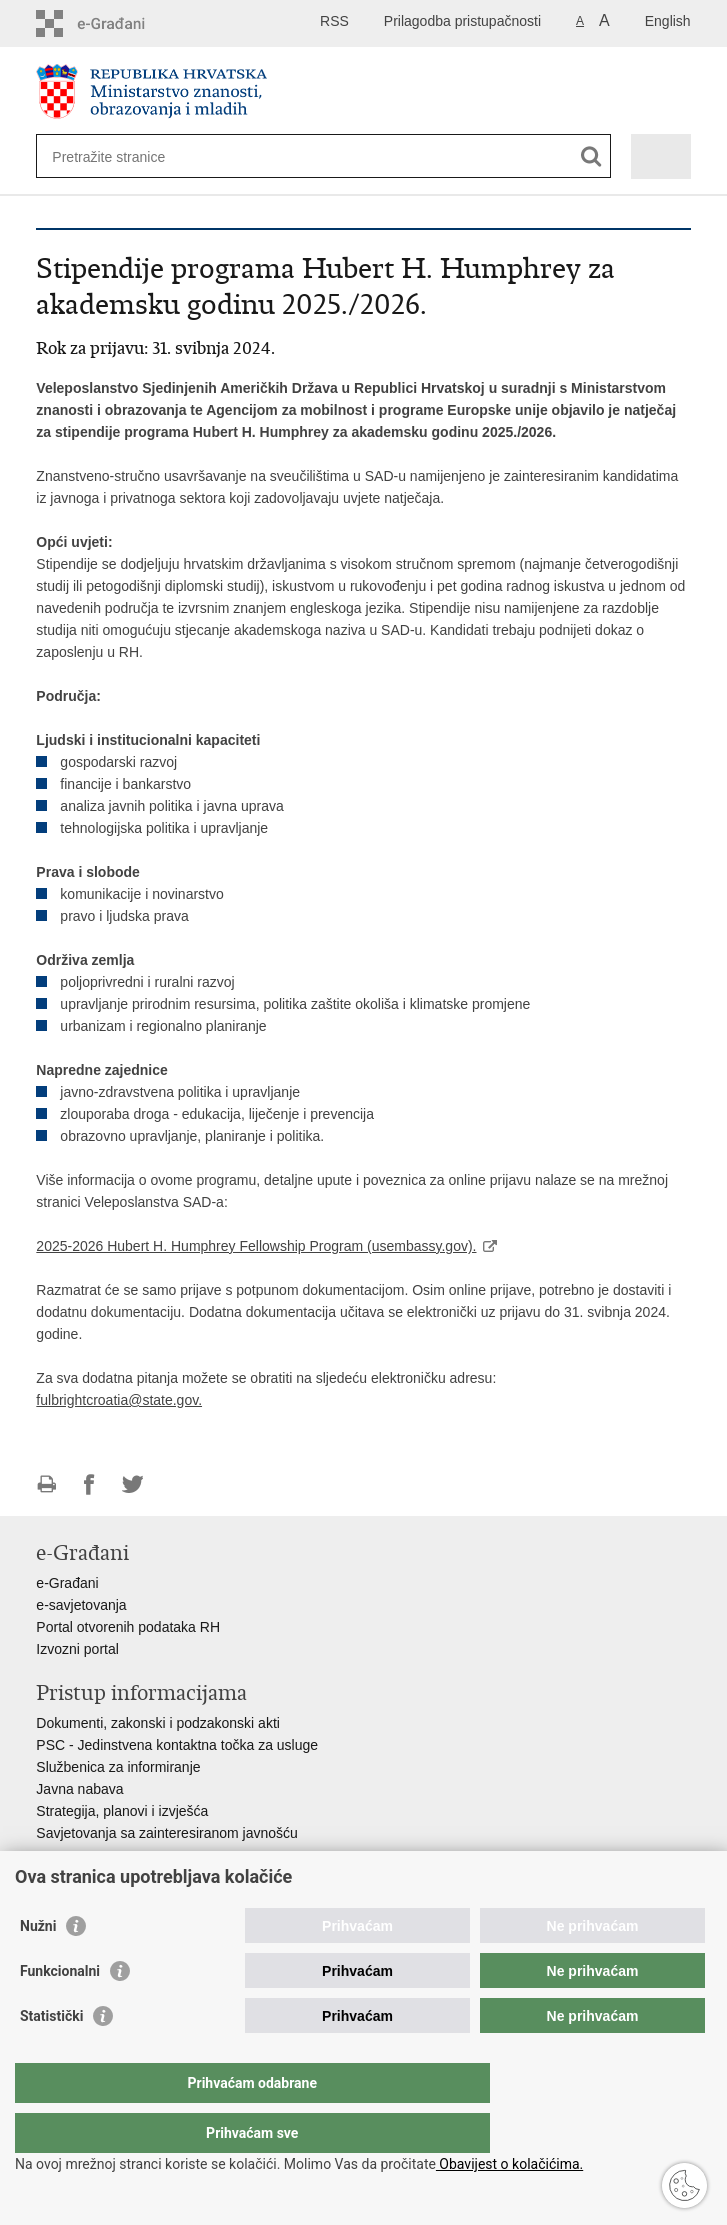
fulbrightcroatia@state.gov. (119, 1400)
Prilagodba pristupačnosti (462, 21)
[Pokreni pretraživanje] (591, 156)
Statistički (51, 2056)
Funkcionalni (60, 2011)
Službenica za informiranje (118, 1767)
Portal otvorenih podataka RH (128, 1627)
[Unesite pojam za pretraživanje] (124, 156)
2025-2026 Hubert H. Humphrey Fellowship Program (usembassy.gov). (256, 1246)
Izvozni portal (77, 1649)
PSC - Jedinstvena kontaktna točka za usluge (177, 1745)
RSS (334, 21)
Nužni (38, 1966)
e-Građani (67, 1583)
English (668, 21)
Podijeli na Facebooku (89, 1484)
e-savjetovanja (81, 1605)
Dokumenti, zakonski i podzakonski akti (158, 1723)
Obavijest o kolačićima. (509, 2164)
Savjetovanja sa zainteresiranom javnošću (166, 1833)
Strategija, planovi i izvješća (122, 1811)
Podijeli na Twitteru (132, 1484)
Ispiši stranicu (46, 1484)
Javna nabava (79, 1789)
